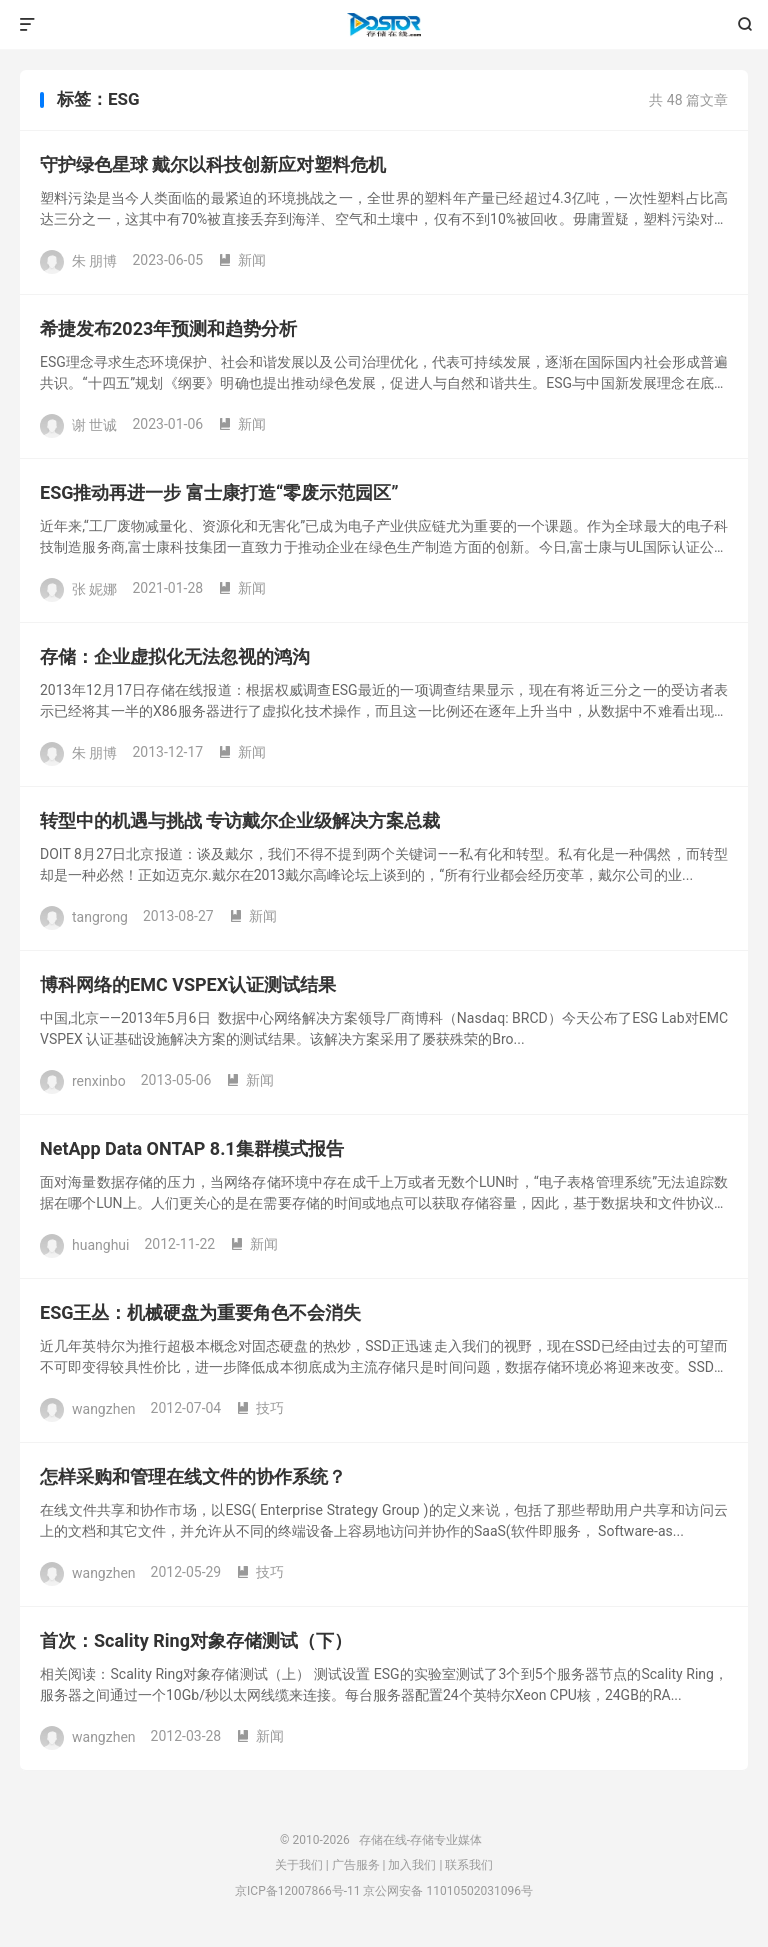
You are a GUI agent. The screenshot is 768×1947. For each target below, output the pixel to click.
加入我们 (412, 1865)
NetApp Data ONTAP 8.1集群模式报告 (192, 1148)
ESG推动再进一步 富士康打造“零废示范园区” (219, 492)
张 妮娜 (94, 588)
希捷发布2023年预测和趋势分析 (168, 328)
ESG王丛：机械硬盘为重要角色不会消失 (200, 1312)
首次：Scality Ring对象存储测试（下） (196, 1640)
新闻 (242, 260)
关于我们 (299, 1865)
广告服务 (356, 1865)
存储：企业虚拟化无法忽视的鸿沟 (175, 656)
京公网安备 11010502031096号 (447, 1891)
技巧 (260, 1408)
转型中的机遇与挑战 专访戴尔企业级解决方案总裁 (240, 820)
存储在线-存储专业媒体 (384, 25)
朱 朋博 (94, 260)
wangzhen (104, 1408)
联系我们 (469, 1865)
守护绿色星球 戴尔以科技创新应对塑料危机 (213, 164)
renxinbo (99, 1080)
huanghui (100, 1244)
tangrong (100, 916)
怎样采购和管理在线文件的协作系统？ (193, 1476)
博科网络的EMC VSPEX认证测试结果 (188, 984)
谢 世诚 (94, 424)
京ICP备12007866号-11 (297, 1891)
